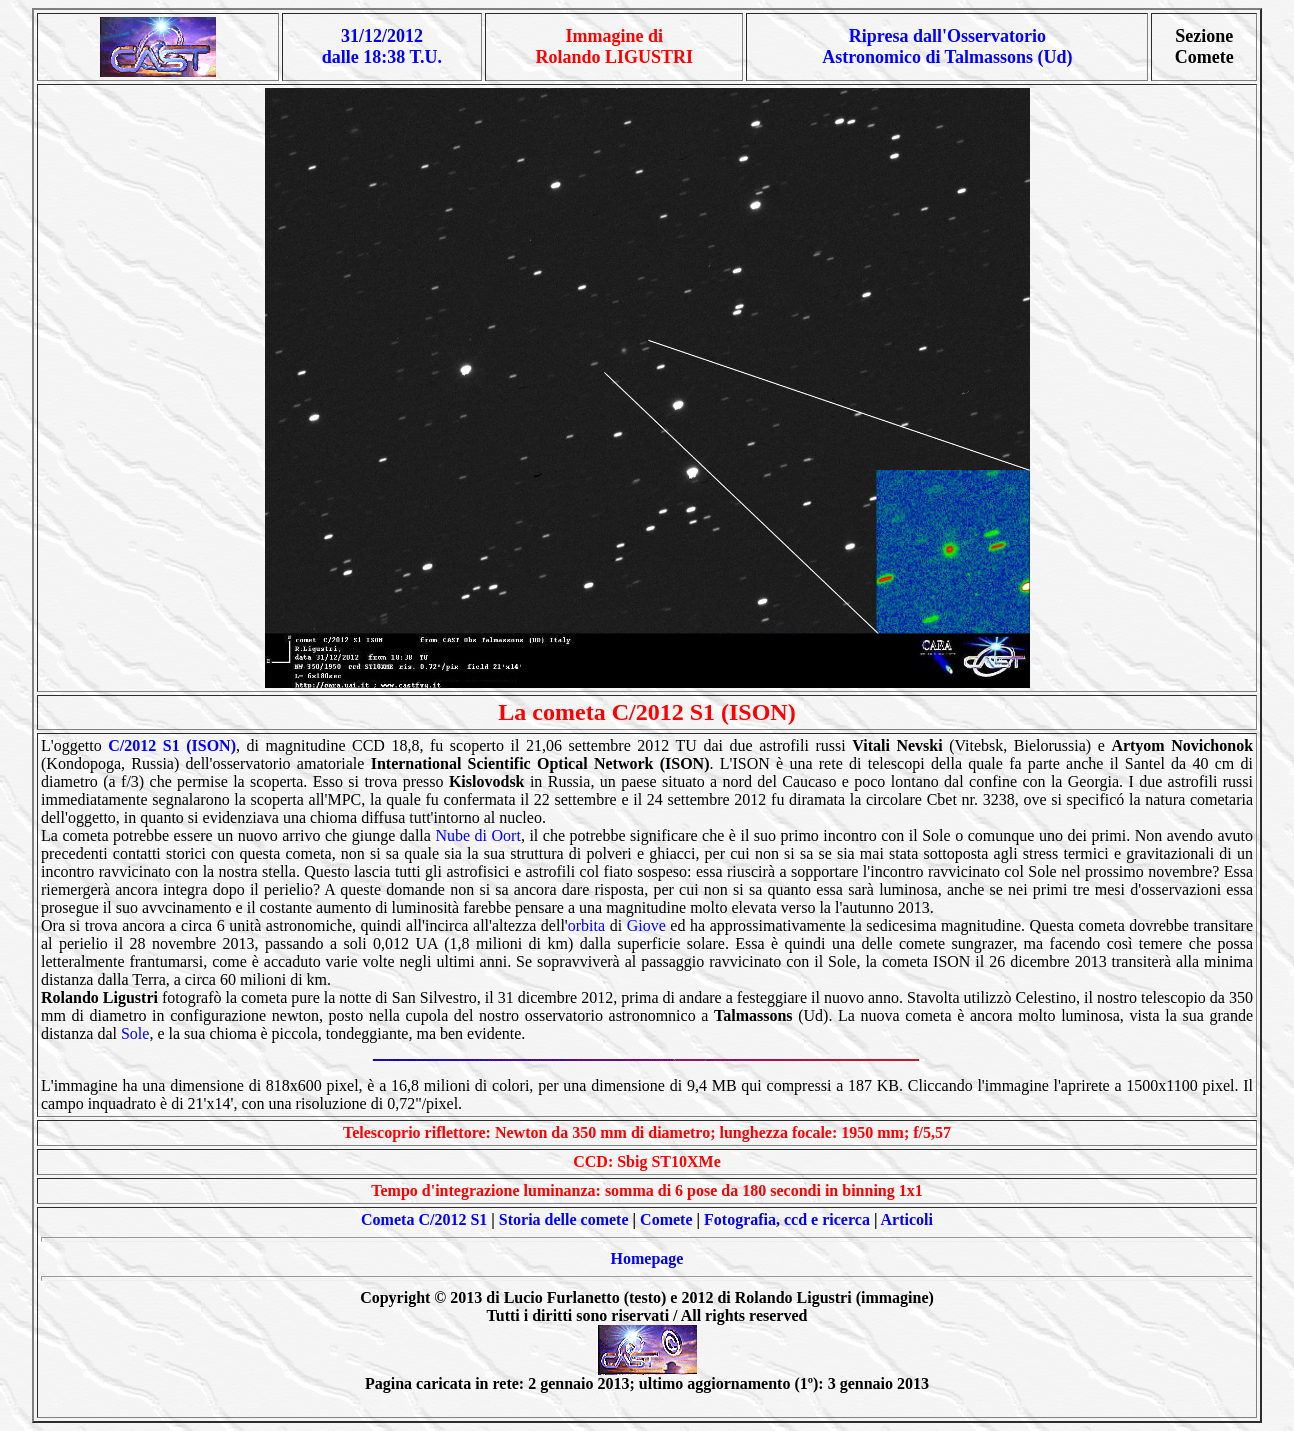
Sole (135, 1033)
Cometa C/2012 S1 (424, 1219)
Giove (646, 925)
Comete (666, 1219)
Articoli (907, 1219)
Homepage (647, 1258)
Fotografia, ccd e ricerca (787, 1219)
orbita (586, 925)
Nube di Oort (477, 835)
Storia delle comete (564, 1219)
